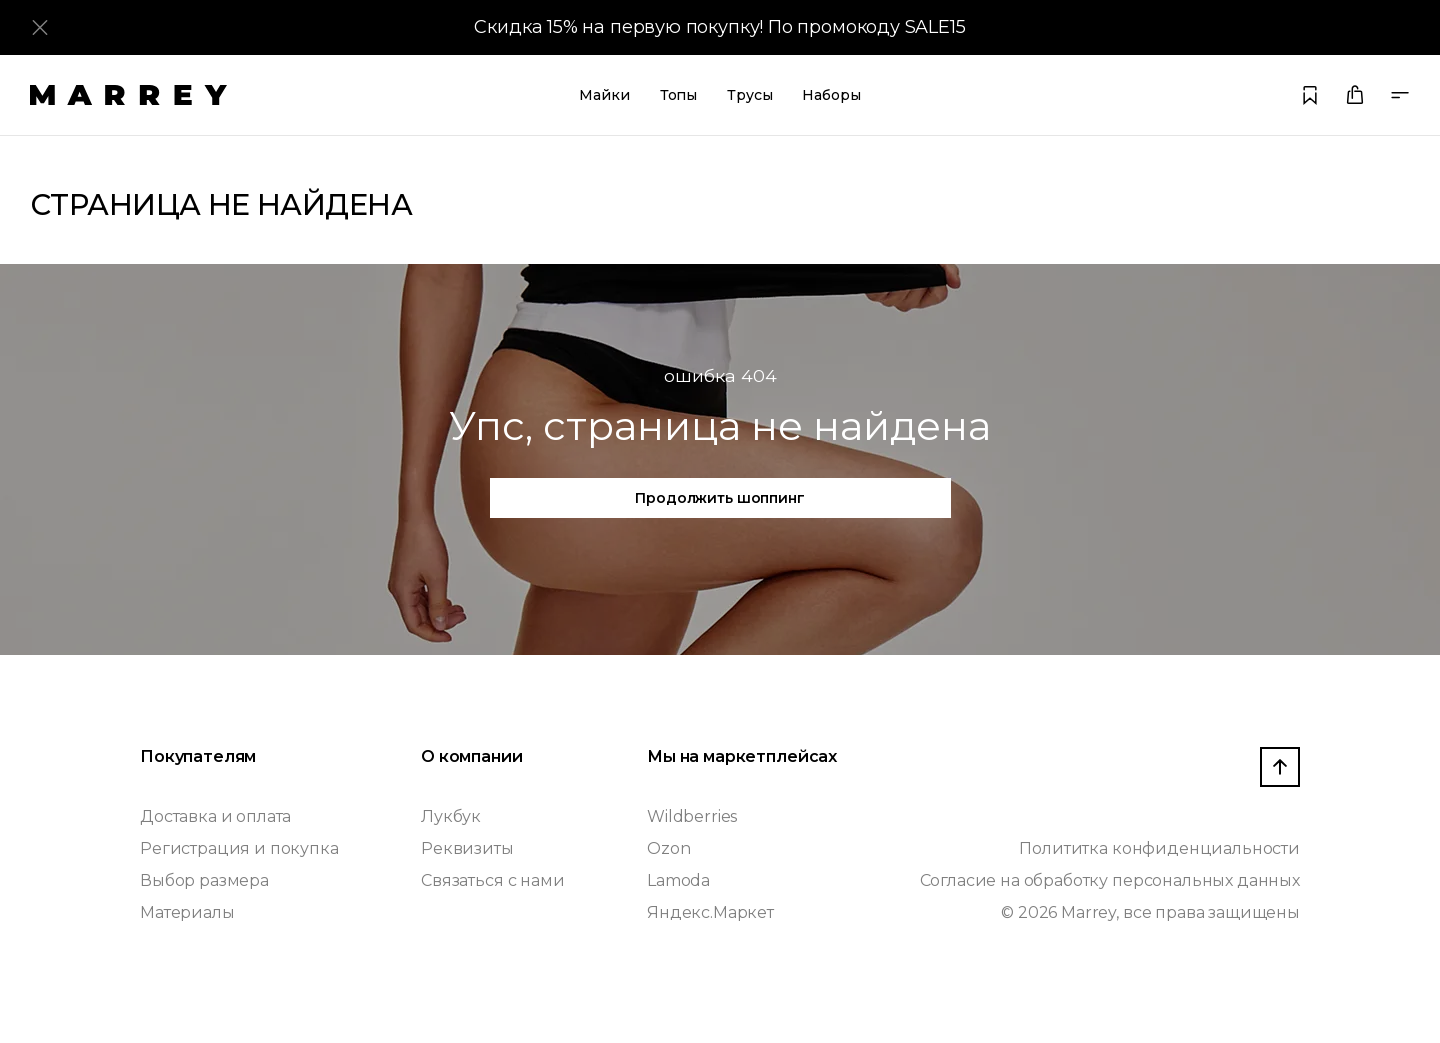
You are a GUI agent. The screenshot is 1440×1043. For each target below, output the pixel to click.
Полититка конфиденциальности (1159, 848)
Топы (678, 95)
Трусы (749, 95)
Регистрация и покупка (239, 848)
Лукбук (451, 816)
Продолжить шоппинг (719, 498)
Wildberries (692, 816)
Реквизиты (467, 848)
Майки (604, 95)
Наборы (831, 95)
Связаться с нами (492, 880)
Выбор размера (204, 880)
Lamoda (678, 880)
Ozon (668, 848)
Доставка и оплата (215, 816)
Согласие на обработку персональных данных (1110, 880)
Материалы (187, 912)
